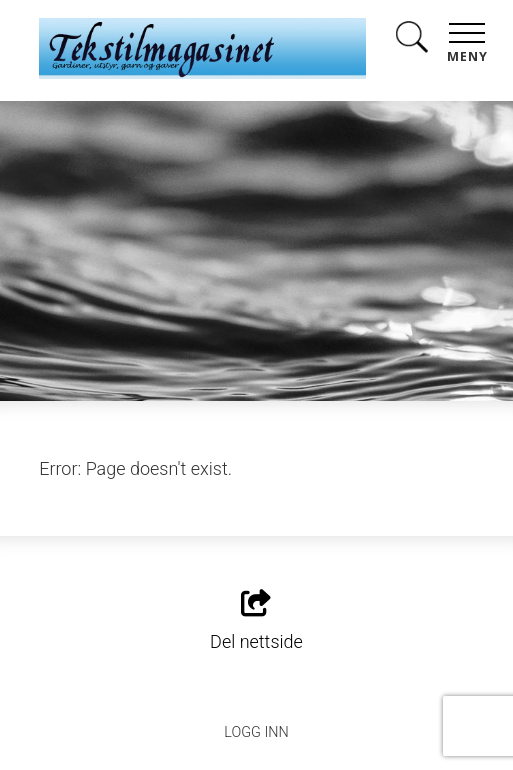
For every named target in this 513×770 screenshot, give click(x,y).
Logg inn (256, 732)
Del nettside (256, 621)
